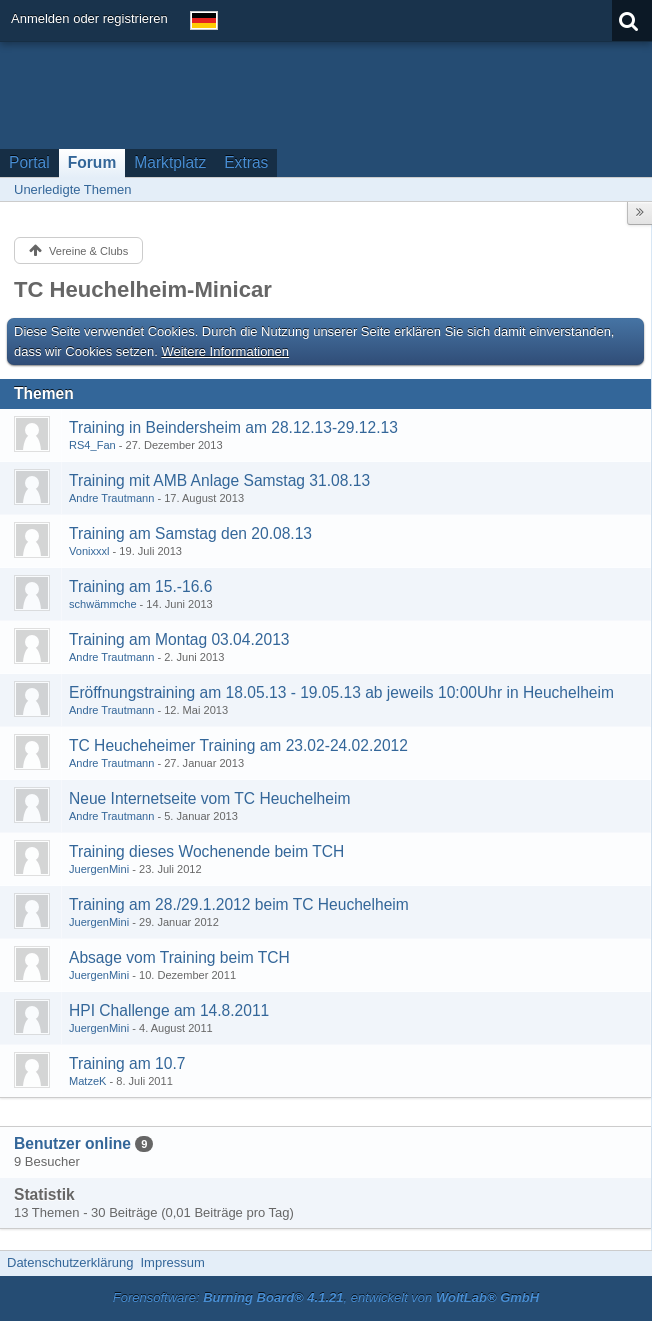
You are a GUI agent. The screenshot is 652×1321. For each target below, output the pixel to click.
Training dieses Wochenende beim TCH (206, 851)
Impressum (172, 1262)
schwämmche (103, 604)
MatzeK (87, 1081)
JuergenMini (99, 869)
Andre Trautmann (111, 498)
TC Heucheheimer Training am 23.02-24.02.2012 (238, 745)
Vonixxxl (89, 551)
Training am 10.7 (127, 1063)
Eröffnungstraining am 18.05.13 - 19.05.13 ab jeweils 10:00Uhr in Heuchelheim (341, 692)
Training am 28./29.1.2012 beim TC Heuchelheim (239, 904)
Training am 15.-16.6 (140, 586)
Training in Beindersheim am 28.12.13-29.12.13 (233, 427)
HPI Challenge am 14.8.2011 (169, 1010)
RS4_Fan (92, 445)
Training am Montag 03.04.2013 (179, 639)
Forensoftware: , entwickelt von (326, 1297)
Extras (246, 162)
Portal (29, 162)
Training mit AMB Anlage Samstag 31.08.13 (219, 480)
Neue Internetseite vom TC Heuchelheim (209, 798)
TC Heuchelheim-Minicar (143, 289)
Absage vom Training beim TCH (179, 957)
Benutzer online (72, 1143)
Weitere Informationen (225, 351)
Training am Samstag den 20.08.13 (190, 533)
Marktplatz (170, 162)
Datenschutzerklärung (70, 1262)
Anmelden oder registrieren (89, 18)
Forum (92, 162)
